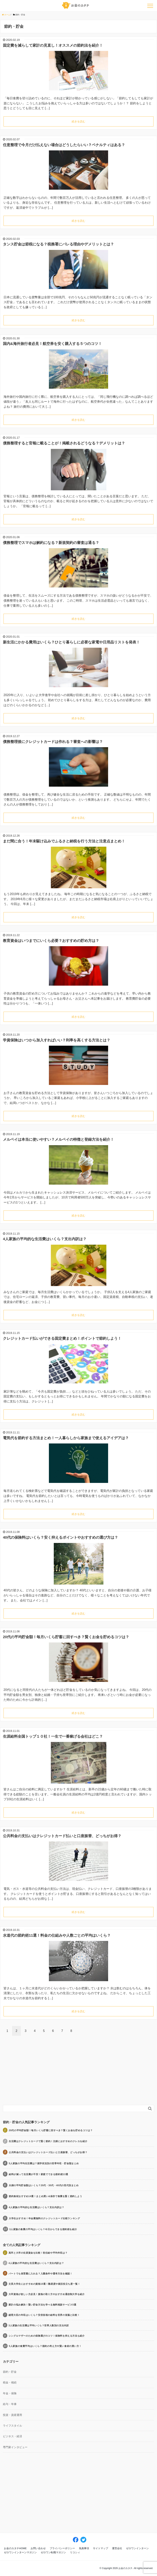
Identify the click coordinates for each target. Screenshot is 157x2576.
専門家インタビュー (15, 2447)
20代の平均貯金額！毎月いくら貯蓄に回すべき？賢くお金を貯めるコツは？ (66, 1637)
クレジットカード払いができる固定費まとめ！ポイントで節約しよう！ (62, 1338)
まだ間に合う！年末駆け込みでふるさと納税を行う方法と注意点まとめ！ (64, 841)
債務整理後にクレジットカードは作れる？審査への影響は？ (53, 742)
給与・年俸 (10, 2404)
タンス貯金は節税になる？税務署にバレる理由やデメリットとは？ (58, 244)
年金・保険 (10, 2393)
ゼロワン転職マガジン (53, 2552)
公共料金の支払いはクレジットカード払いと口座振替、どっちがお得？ (62, 1836)
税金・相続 (10, 2382)
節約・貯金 (10, 2371)
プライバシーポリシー (62, 2548)
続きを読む (78, 121)
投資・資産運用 (12, 2414)
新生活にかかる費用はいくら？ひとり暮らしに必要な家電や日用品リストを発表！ (71, 642)
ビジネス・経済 (12, 2436)
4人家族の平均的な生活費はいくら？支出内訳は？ (44, 1239)
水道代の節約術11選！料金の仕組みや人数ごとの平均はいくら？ (57, 1935)
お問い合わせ (38, 2548)
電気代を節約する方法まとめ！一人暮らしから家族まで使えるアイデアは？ (66, 1438)
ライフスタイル (12, 2425)
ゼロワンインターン (137, 2548)
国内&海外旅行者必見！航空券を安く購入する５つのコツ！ (52, 344)
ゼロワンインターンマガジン (20, 2552)
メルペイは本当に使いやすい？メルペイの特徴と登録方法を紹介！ (58, 1139)
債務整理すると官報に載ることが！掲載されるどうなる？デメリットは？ (64, 443)
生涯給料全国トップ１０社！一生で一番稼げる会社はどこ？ (53, 1736)
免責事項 (84, 2548)
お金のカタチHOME (15, 2548)
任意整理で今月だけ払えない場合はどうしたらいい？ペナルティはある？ (64, 145)
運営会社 (117, 2548)
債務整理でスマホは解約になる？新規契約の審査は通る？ (51, 543)
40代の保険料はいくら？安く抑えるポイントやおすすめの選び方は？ (60, 1537)
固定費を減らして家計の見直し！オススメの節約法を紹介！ (53, 45)
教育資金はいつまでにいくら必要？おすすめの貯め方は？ (51, 941)
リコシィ (75, 2552)
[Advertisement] (78, 2070)
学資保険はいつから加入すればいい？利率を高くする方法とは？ (56, 1040)
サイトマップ (100, 2548)
